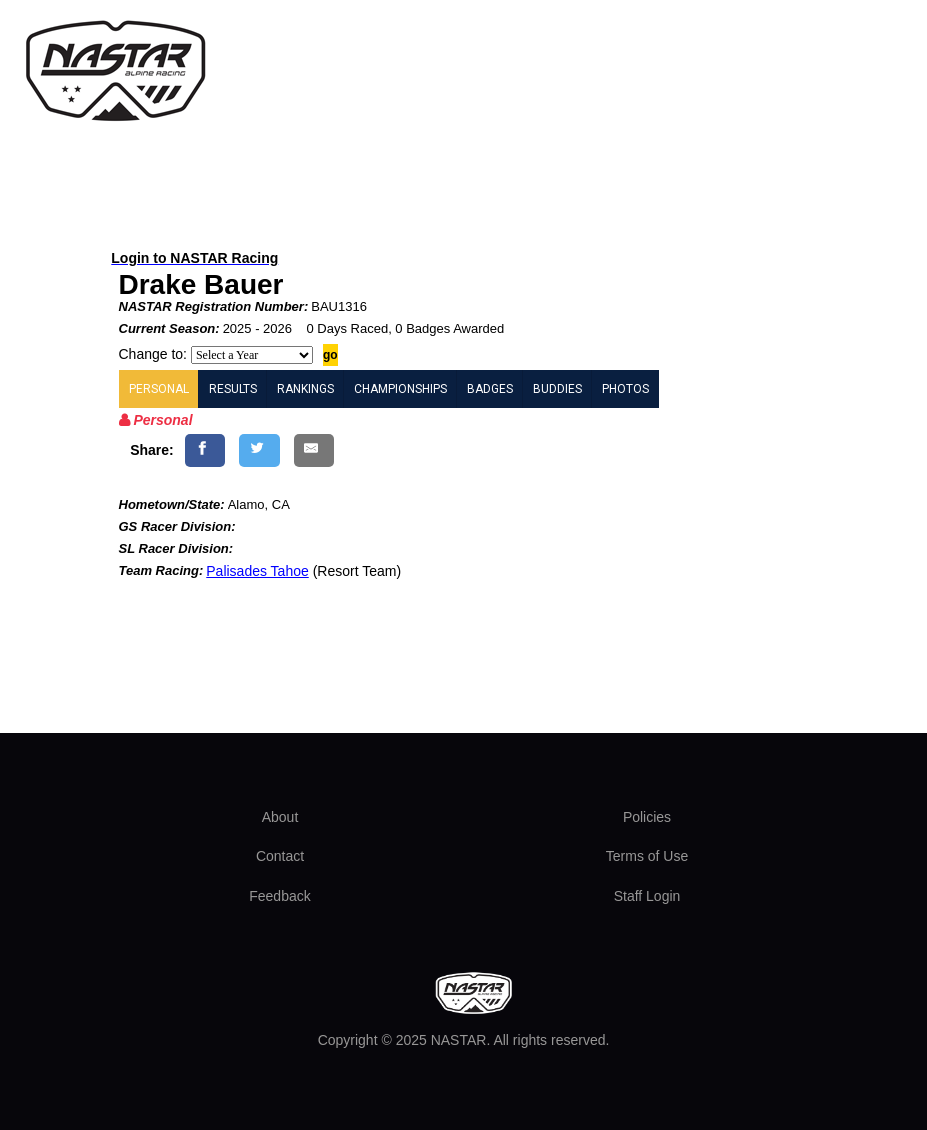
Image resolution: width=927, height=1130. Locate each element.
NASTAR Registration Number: (214, 306)
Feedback (279, 896)
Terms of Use (647, 856)
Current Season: (169, 328)
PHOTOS (625, 389)
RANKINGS (305, 389)
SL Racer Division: (176, 548)
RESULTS (233, 389)
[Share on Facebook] (205, 450)
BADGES (490, 389)
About (280, 817)
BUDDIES (557, 389)
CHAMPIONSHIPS (400, 389)
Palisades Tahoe (257, 571)
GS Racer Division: (177, 526)
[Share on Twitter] (259, 450)
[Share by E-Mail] (314, 450)
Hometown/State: (172, 504)
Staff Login (647, 896)
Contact (280, 856)
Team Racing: (161, 570)
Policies (647, 817)
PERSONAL (159, 389)
